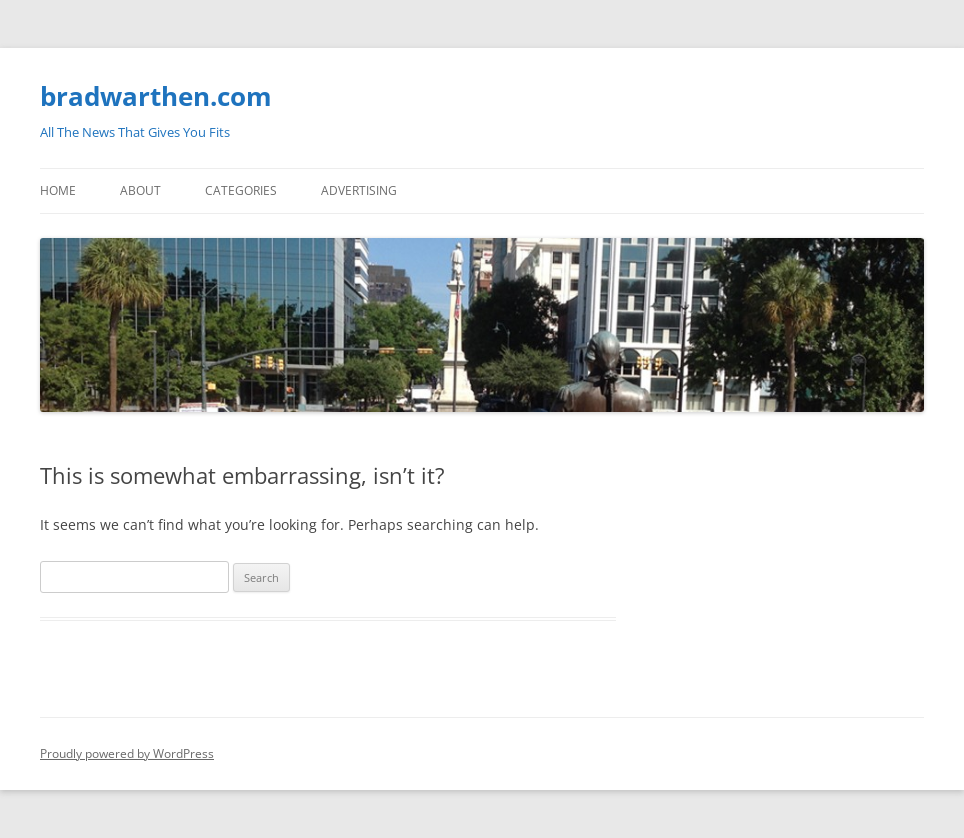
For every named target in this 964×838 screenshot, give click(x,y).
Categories (241, 190)
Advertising (359, 190)
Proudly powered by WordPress (127, 753)
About (140, 190)
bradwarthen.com (156, 96)
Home (58, 190)
